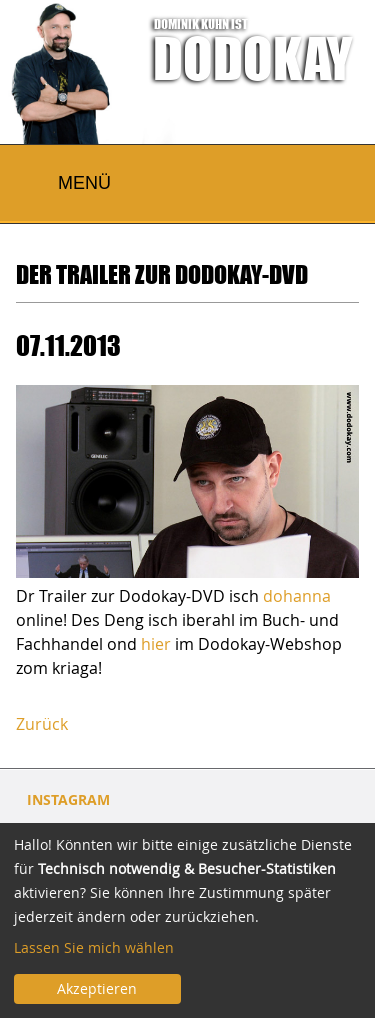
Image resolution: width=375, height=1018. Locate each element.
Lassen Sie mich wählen (94, 947)
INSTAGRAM (68, 799)
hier (156, 644)
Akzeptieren (97, 988)
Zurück (42, 724)
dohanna (297, 596)
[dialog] (187, 920)
